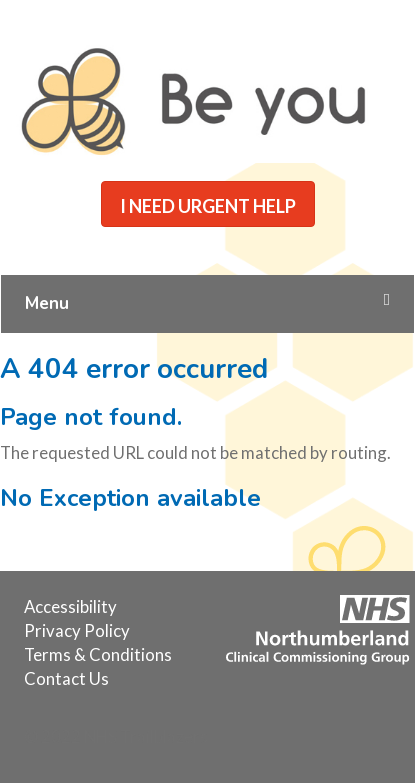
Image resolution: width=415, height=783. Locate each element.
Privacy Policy (77, 630)
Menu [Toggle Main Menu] (207, 303)
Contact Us (66, 678)
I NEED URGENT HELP (208, 206)
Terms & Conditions (98, 654)
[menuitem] (70, 606)
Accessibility (70, 606)
